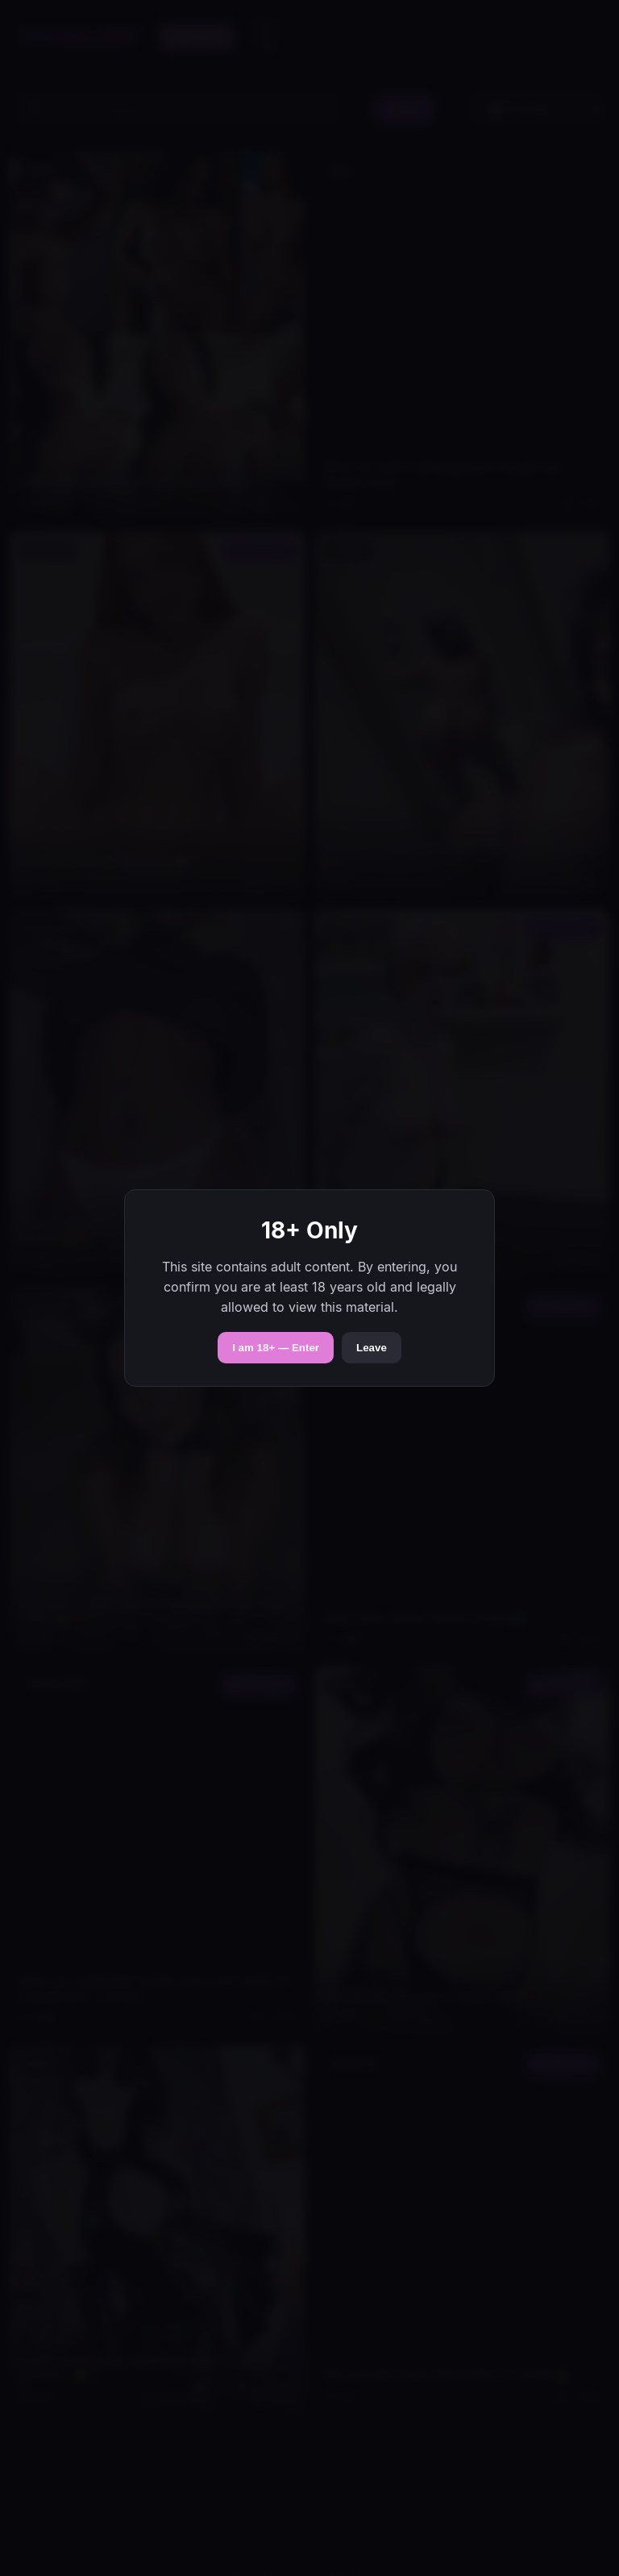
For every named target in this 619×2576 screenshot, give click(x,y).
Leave (371, 1348)
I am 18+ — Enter (275, 1348)
